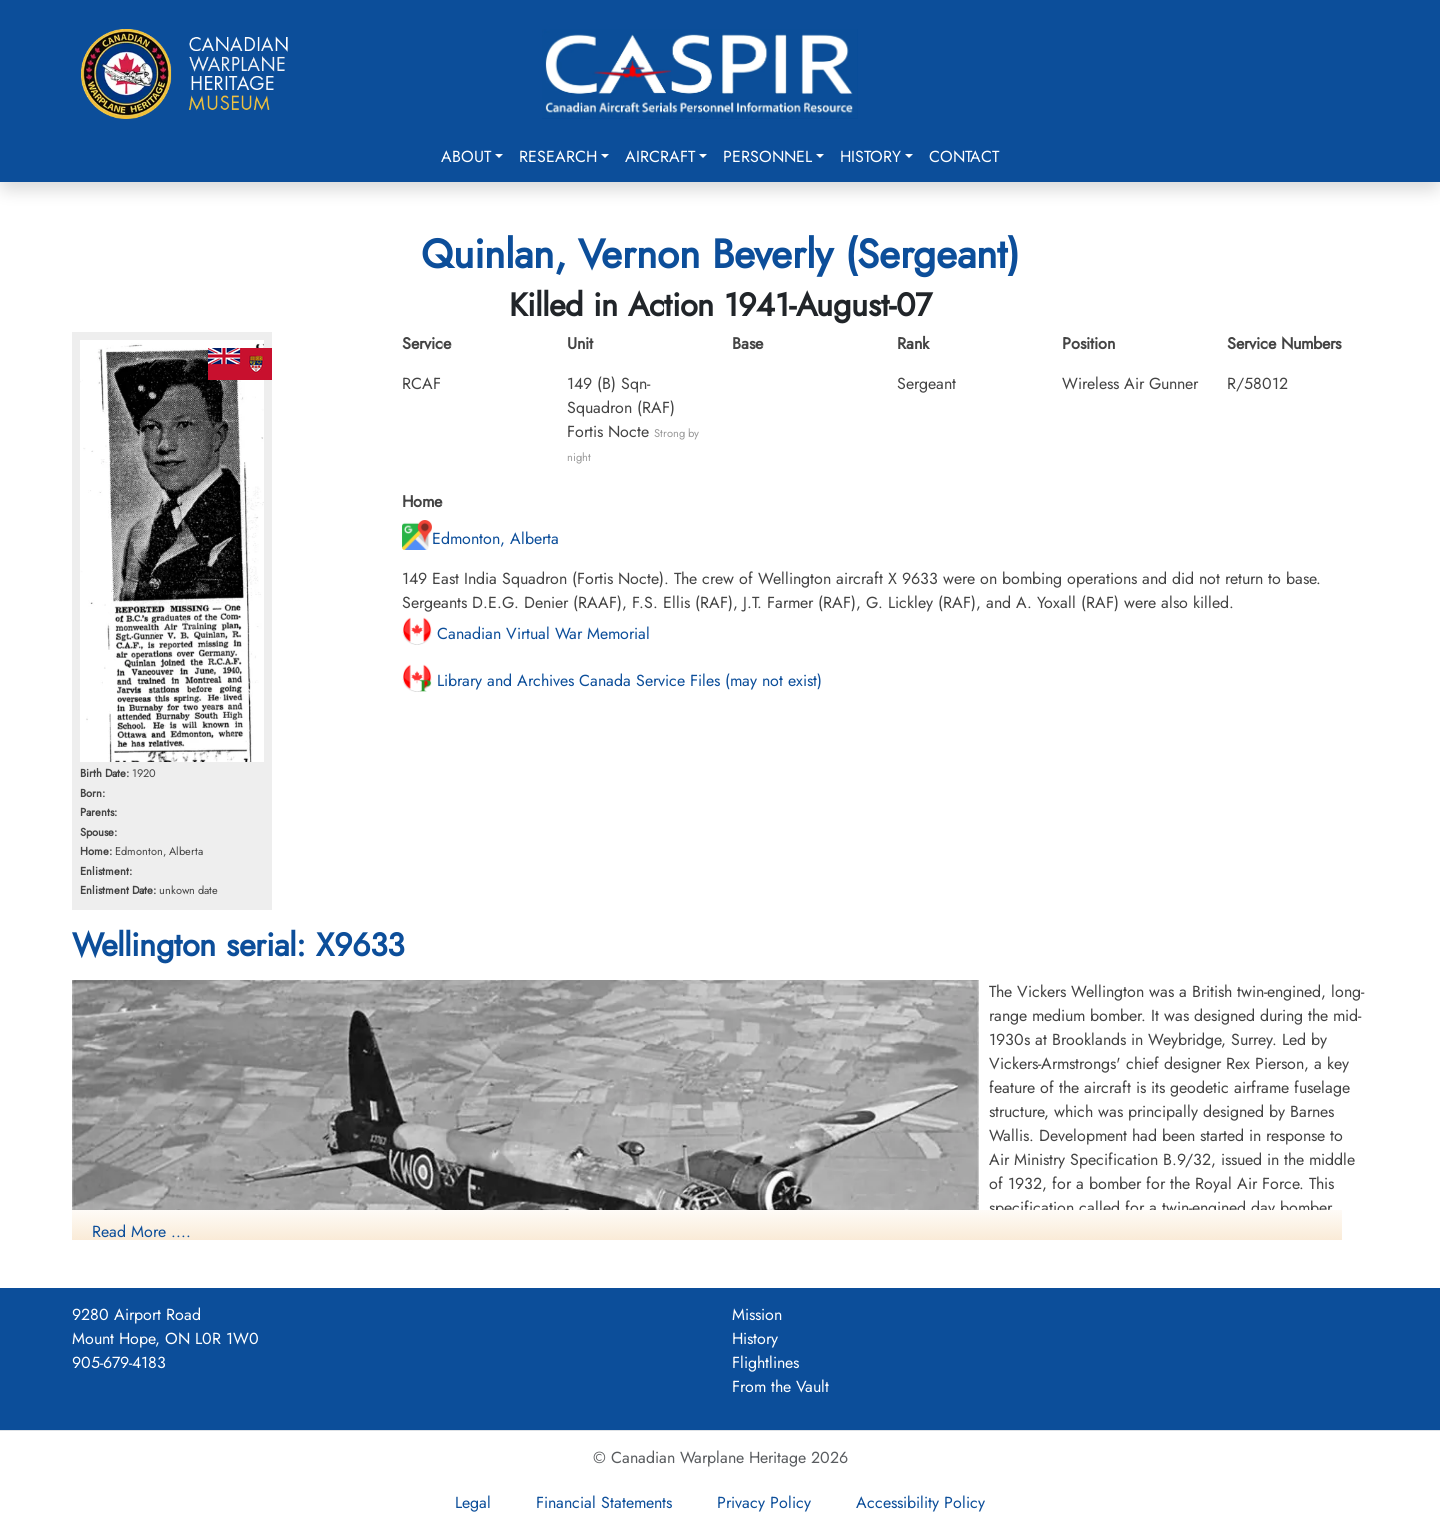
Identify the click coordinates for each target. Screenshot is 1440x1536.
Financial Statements (604, 1502)
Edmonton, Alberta (480, 538)
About (466, 156)
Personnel (767, 156)
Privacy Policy (764, 1502)
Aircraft (660, 156)
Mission (757, 1314)
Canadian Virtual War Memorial (526, 633)
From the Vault (780, 1386)
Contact (964, 156)
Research (558, 156)
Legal (473, 1502)
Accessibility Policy (920, 1502)
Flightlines (765, 1362)
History (870, 156)
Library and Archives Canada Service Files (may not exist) (612, 680)
